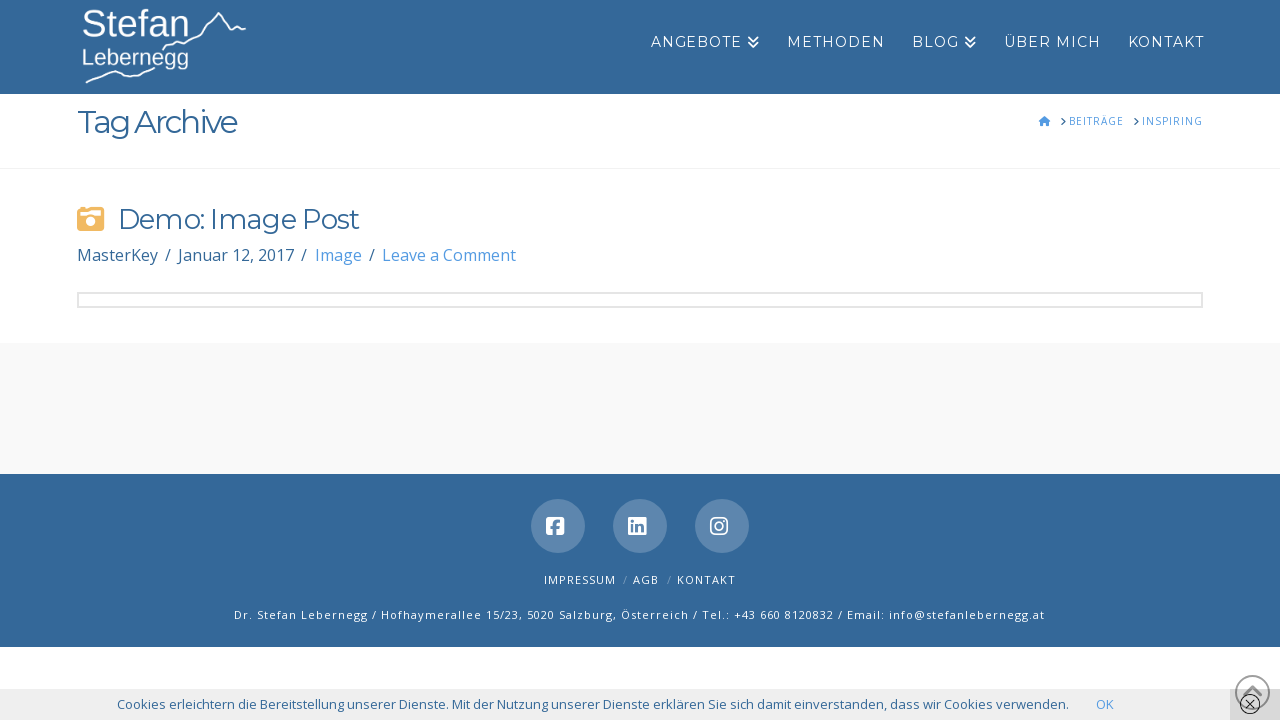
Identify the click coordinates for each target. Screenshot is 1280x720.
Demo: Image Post (239, 219)
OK (1105, 704)
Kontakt (706, 579)
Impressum (580, 579)
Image (338, 255)
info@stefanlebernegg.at (967, 614)
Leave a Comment (449, 255)
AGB (646, 579)
